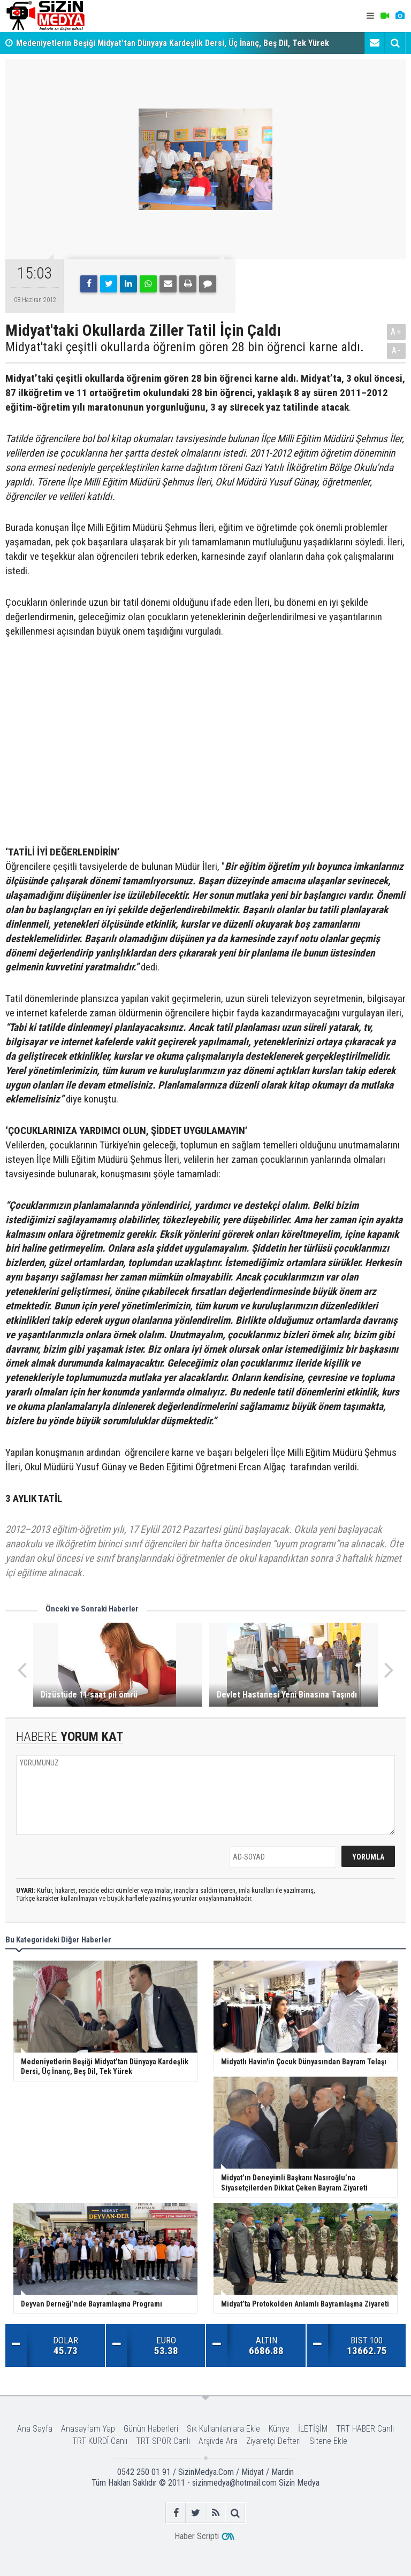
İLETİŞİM (313, 2429)
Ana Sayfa (34, 2429)
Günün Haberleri (151, 2429)
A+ (396, 332)
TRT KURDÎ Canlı (99, 2441)
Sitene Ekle (328, 2441)
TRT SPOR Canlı (163, 2441)
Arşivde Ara (218, 2441)
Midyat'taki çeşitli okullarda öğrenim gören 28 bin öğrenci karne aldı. (184, 347)
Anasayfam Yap (88, 2429)
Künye (279, 2429)
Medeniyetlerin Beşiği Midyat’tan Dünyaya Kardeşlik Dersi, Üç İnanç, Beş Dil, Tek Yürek (172, 43)
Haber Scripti (196, 2536)
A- (396, 350)
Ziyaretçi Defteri (273, 2441)
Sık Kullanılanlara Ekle (223, 2429)
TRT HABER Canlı (365, 2429)
